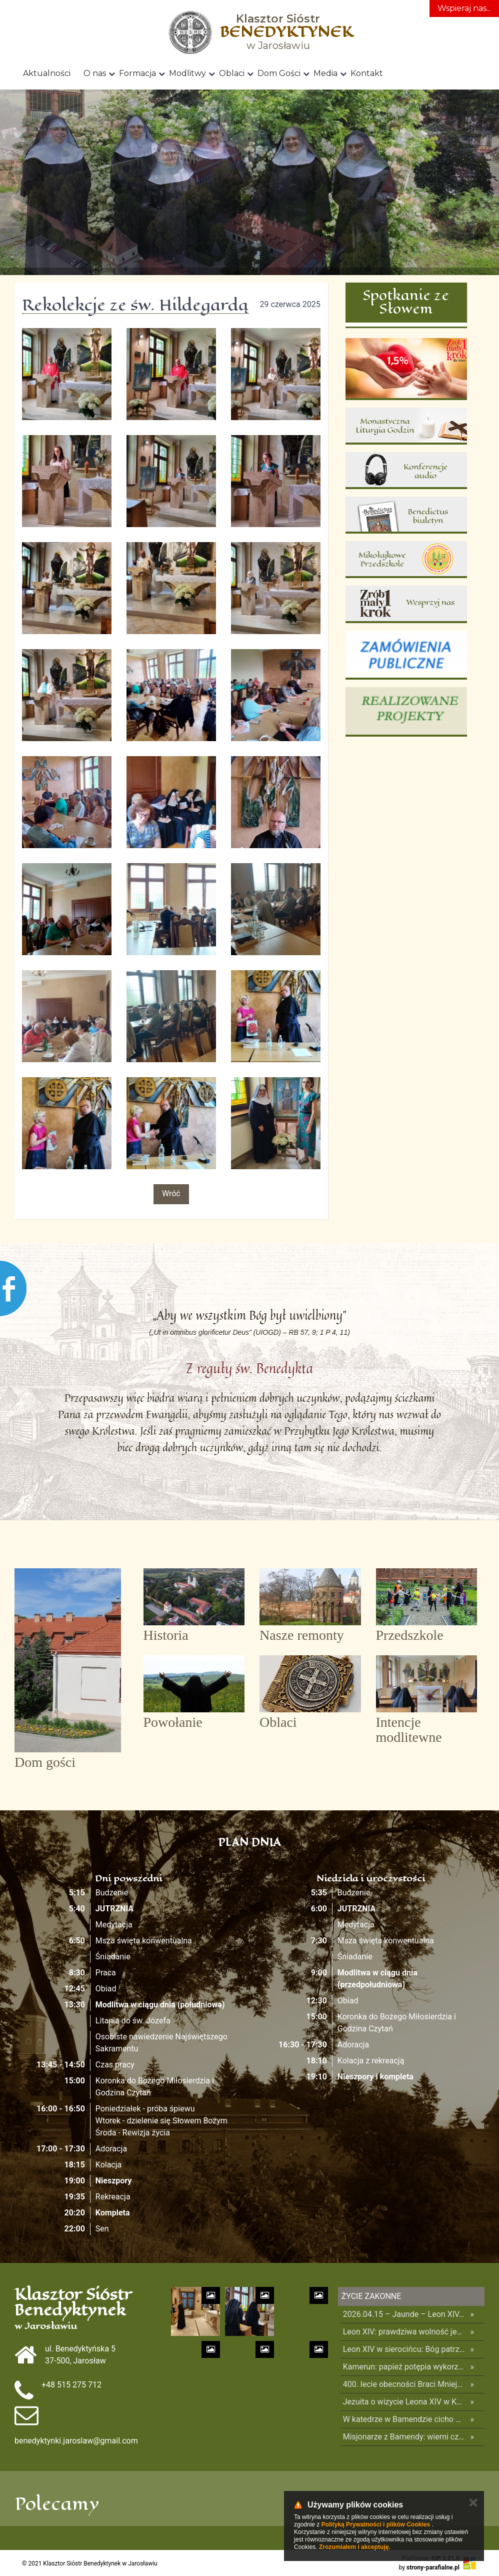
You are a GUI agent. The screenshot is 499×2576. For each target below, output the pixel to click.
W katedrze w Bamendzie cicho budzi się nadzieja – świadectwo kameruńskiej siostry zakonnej (404, 2419)
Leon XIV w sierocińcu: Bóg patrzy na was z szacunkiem (404, 2349)
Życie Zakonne (372, 2296)
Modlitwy (187, 73)
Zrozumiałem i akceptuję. (354, 2546)
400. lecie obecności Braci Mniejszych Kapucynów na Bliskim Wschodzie (404, 2384)
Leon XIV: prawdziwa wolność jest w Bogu (404, 2331)
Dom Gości (279, 73)
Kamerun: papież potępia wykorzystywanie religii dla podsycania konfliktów (404, 2366)
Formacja (137, 73)
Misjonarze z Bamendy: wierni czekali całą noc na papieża (404, 2436)
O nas (95, 73)
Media (326, 73)
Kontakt (366, 73)
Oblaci (231, 73)
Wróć (171, 1193)
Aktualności (46, 73)
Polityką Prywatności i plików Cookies (376, 2524)
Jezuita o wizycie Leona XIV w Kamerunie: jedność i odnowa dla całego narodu (404, 2401)
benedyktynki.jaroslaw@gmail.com (76, 2440)
